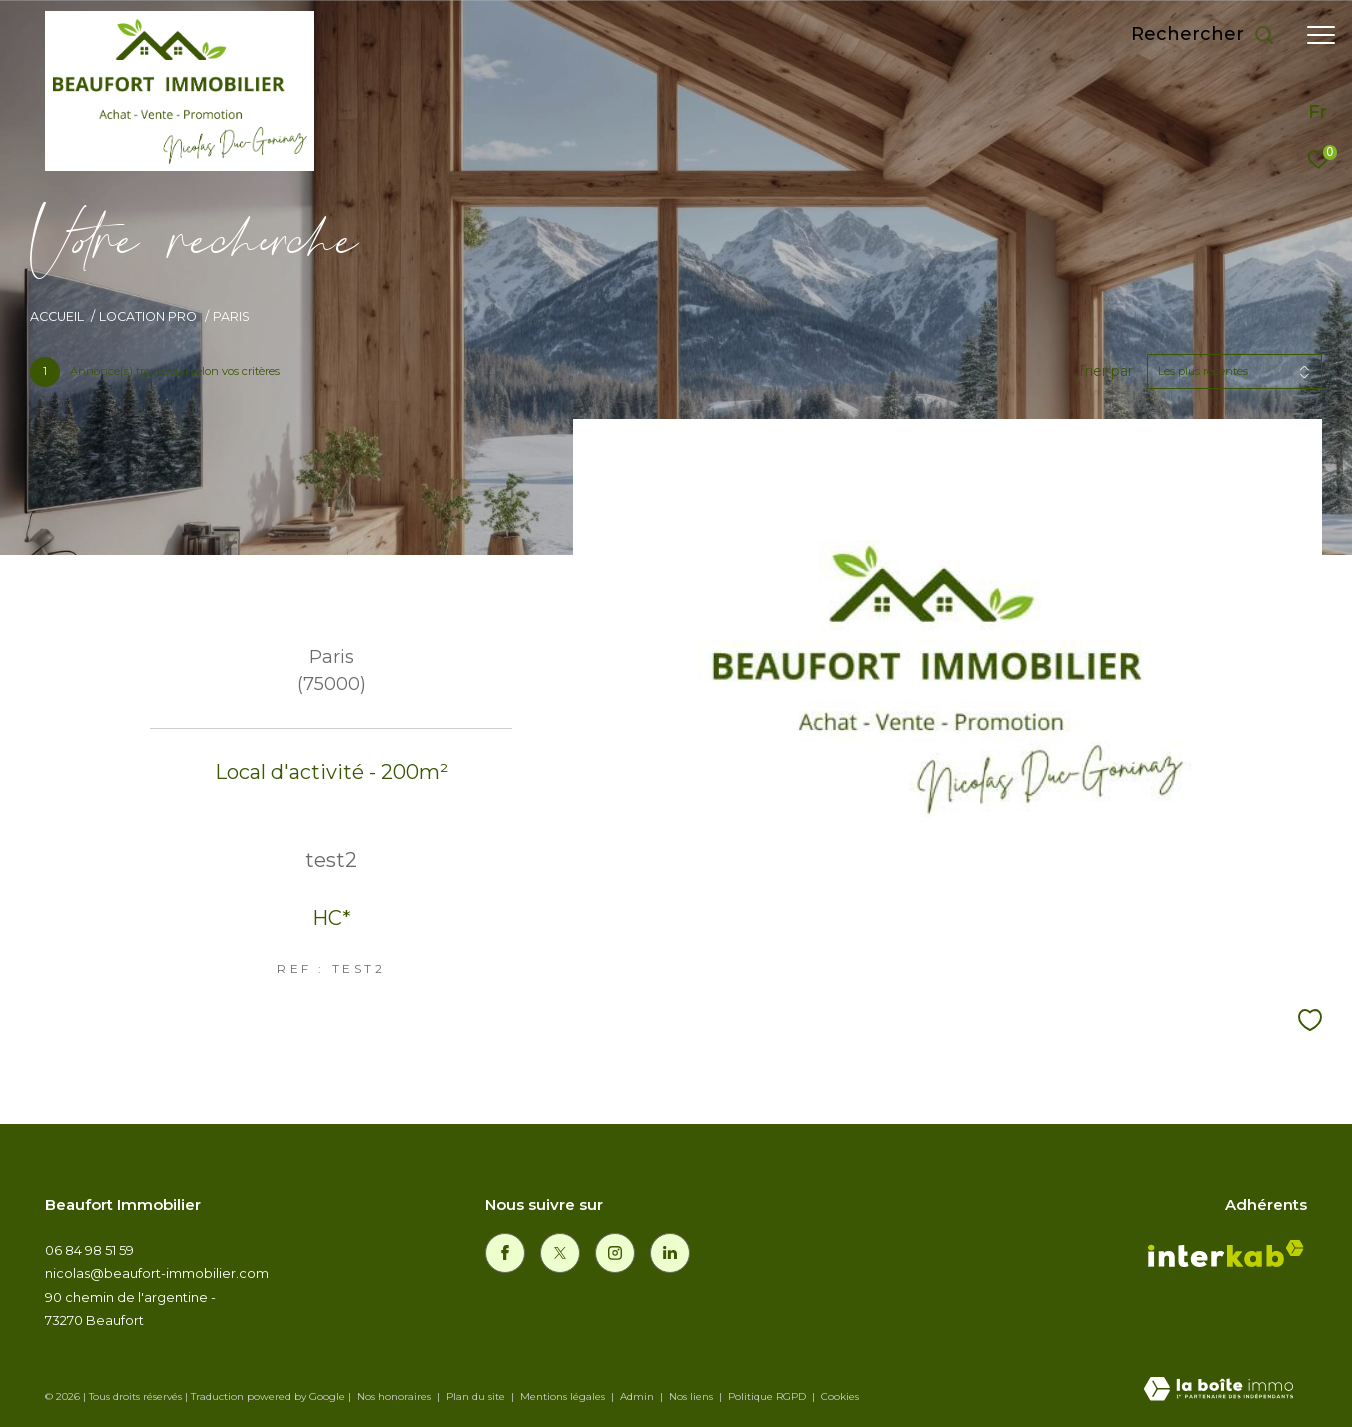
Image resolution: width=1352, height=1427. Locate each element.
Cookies (840, 1397)
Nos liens (692, 1396)
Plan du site (477, 1396)
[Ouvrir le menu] (1321, 35)
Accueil (57, 316)
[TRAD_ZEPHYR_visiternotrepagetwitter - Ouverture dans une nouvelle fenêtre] (560, 1253)
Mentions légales (564, 1396)
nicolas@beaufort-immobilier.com (157, 1273)
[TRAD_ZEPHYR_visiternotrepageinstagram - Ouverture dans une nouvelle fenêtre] (615, 1253)
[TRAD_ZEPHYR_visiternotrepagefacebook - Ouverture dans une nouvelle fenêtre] (505, 1253)
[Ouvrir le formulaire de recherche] (1203, 35)
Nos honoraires (394, 1396)
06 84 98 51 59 (89, 1250)
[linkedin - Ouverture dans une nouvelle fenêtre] (670, 1253)
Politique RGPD (767, 1396)
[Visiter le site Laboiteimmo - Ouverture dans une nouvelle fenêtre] (1218, 1390)
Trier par (1105, 371)
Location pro (148, 316)
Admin (638, 1396)
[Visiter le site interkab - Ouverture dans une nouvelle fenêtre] (1226, 1258)
